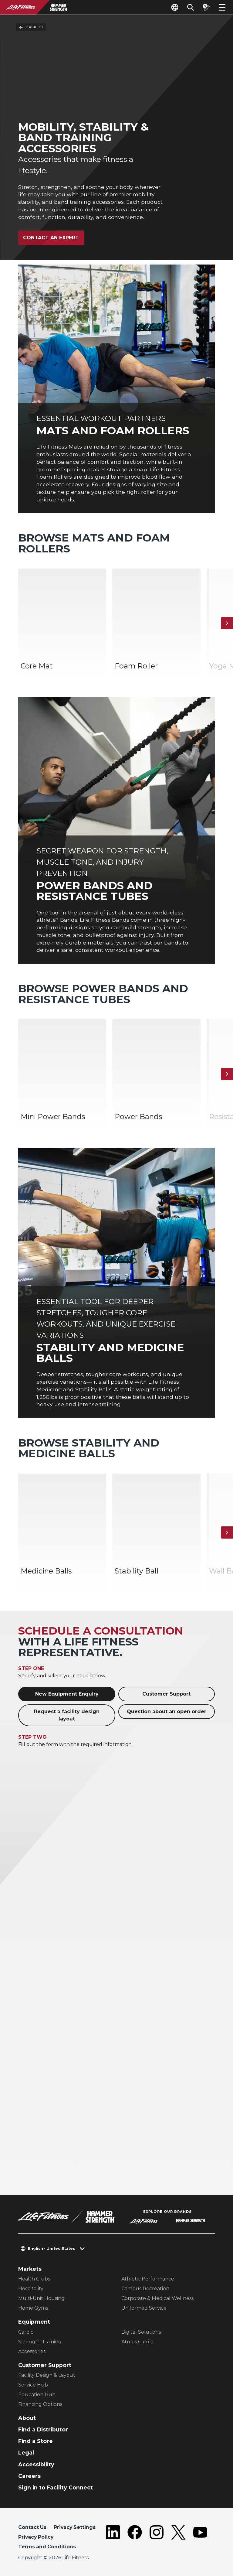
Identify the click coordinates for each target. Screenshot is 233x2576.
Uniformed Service (144, 2308)
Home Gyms (33, 2308)
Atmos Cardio (137, 2342)
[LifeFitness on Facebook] (134, 2538)
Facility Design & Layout (46, 2375)
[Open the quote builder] (206, 7)
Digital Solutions (141, 2332)
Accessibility (36, 2464)
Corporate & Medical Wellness (157, 2298)
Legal (26, 2452)
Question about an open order (166, 1711)
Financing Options (40, 2404)
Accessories (32, 2351)
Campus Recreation (145, 2288)
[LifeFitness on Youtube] (200, 2538)
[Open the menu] (222, 7)
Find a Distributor (43, 2429)
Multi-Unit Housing (41, 2298)
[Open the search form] (190, 7)
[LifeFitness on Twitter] (178, 2538)
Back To (31, 27)
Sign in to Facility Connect (55, 2487)
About (27, 2418)
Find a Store (35, 2441)
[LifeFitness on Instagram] (156, 2538)
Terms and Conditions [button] (47, 2547)
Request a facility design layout (67, 1715)
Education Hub (37, 2394)
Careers (29, 2476)
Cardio (26, 2332)
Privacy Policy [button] (35, 2537)
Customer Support (166, 1694)
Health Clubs (34, 2279)
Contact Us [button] (32, 2527)
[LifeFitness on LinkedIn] (113, 2538)
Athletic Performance (147, 2279)
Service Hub (33, 2385)
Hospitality (30, 2288)
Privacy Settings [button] (75, 2527)
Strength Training (40, 2342)
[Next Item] (227, 623)
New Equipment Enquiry (67, 1694)
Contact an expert (51, 238)
